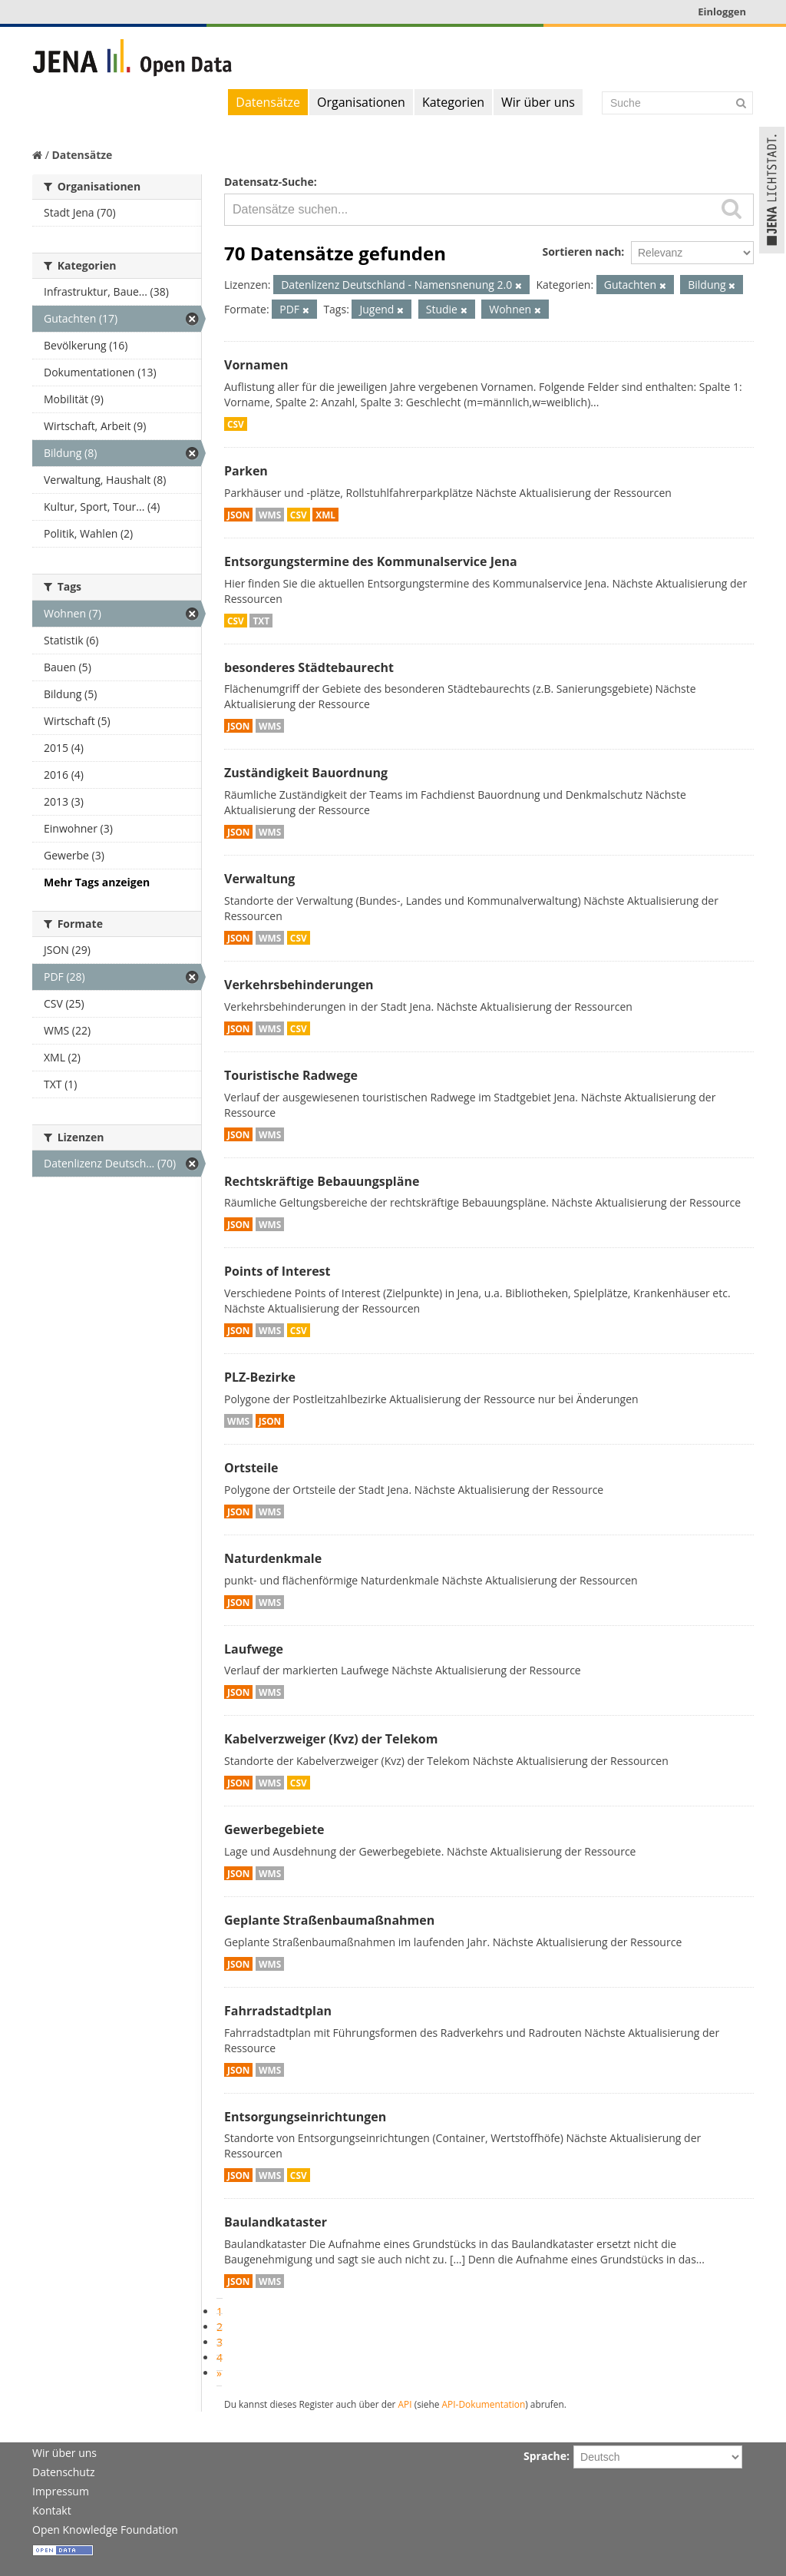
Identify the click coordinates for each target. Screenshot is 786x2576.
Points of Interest (277, 1271)
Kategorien (453, 102)
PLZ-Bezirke (260, 1377)
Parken (246, 470)
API (405, 2404)
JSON (238, 514)
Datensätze (268, 102)
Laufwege (253, 1649)
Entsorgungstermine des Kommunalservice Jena (370, 561)
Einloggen (722, 11)
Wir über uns (538, 102)
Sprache (544, 2456)
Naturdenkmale (273, 1558)
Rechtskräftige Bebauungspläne (321, 1181)
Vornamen (256, 364)
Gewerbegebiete (274, 1829)
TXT (261, 620)
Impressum (60, 2491)
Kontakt (51, 2510)
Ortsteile (251, 1467)
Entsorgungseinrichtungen (305, 2116)
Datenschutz (63, 2472)
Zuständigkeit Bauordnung (306, 772)
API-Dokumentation (484, 2404)
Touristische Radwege (291, 1075)
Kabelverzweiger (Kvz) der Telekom (331, 1738)
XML (325, 514)
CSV (235, 424)
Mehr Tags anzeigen (97, 882)
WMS (270, 514)
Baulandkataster (275, 2221)
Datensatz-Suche (269, 181)
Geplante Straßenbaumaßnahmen (329, 1920)
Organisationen (361, 102)
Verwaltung (259, 878)
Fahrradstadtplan (278, 2010)
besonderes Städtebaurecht (309, 667)
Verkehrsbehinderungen (299, 984)
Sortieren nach (581, 251)
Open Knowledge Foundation (105, 2529)
